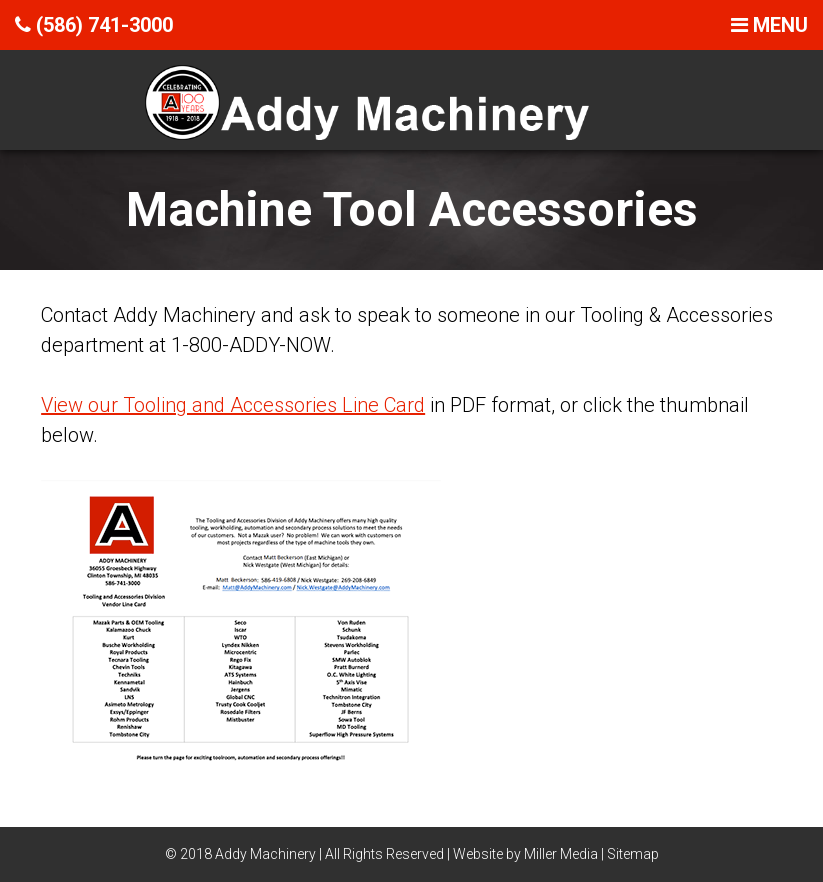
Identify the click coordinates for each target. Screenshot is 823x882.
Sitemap (633, 854)
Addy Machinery (265, 854)
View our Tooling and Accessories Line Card (233, 405)
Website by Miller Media (525, 854)
